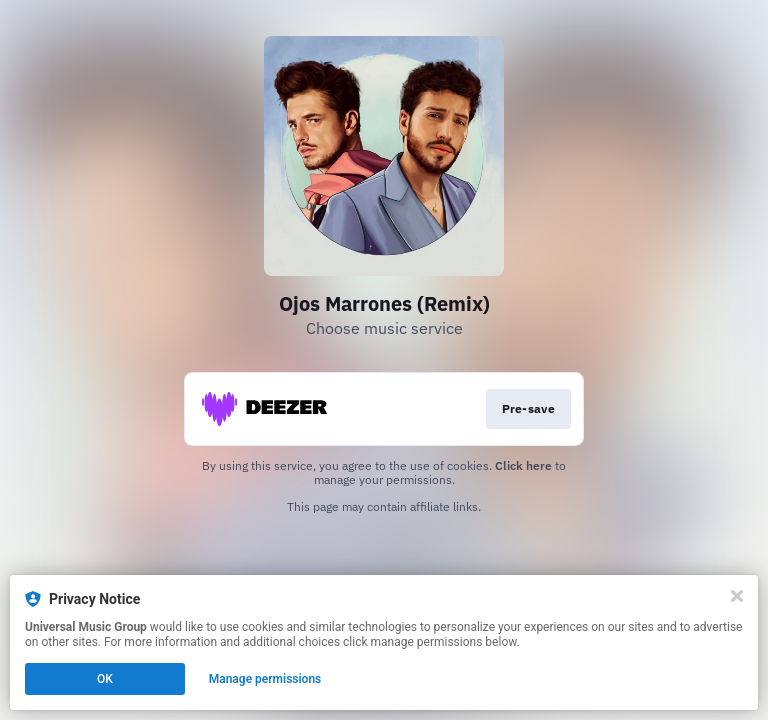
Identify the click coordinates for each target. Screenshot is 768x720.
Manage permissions (265, 679)
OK (105, 679)
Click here (523, 465)
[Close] (737, 596)
